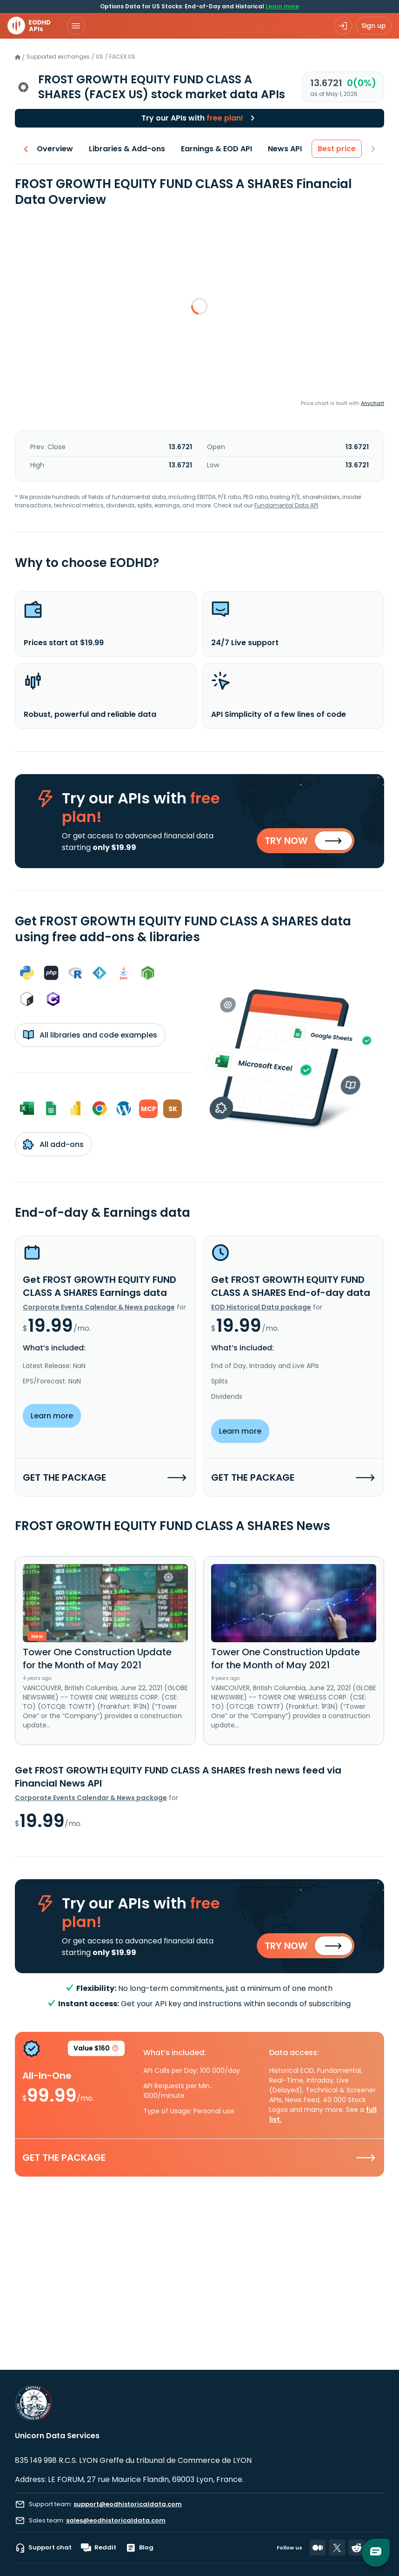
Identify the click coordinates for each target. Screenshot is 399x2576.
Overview (55, 148)
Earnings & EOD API (217, 148)
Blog (139, 2547)
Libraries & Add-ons (127, 148)
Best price (337, 148)
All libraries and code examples (90, 1034)
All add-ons (53, 1144)
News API (285, 148)
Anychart (372, 403)
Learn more (282, 6)
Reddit (98, 2547)
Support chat (43, 2547)
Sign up (373, 25)
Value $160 (96, 2049)
